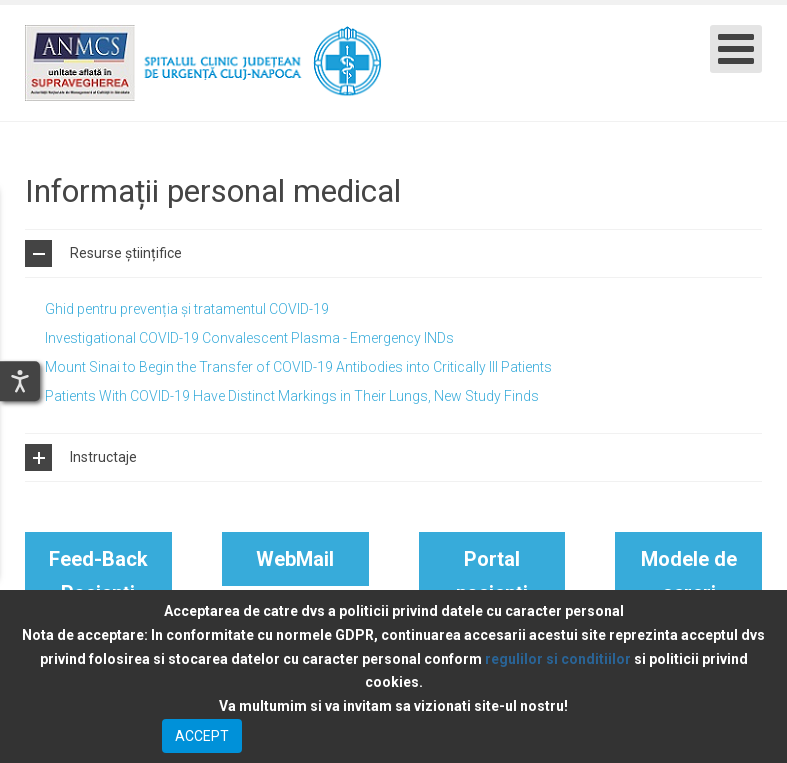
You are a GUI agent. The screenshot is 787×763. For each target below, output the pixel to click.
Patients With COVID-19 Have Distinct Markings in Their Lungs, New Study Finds (292, 396)
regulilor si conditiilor (558, 659)
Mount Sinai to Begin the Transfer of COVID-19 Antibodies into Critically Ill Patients (298, 367)
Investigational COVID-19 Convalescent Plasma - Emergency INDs (249, 338)
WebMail (295, 559)
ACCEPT (202, 736)
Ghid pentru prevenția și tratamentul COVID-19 (187, 309)
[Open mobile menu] (736, 49)
